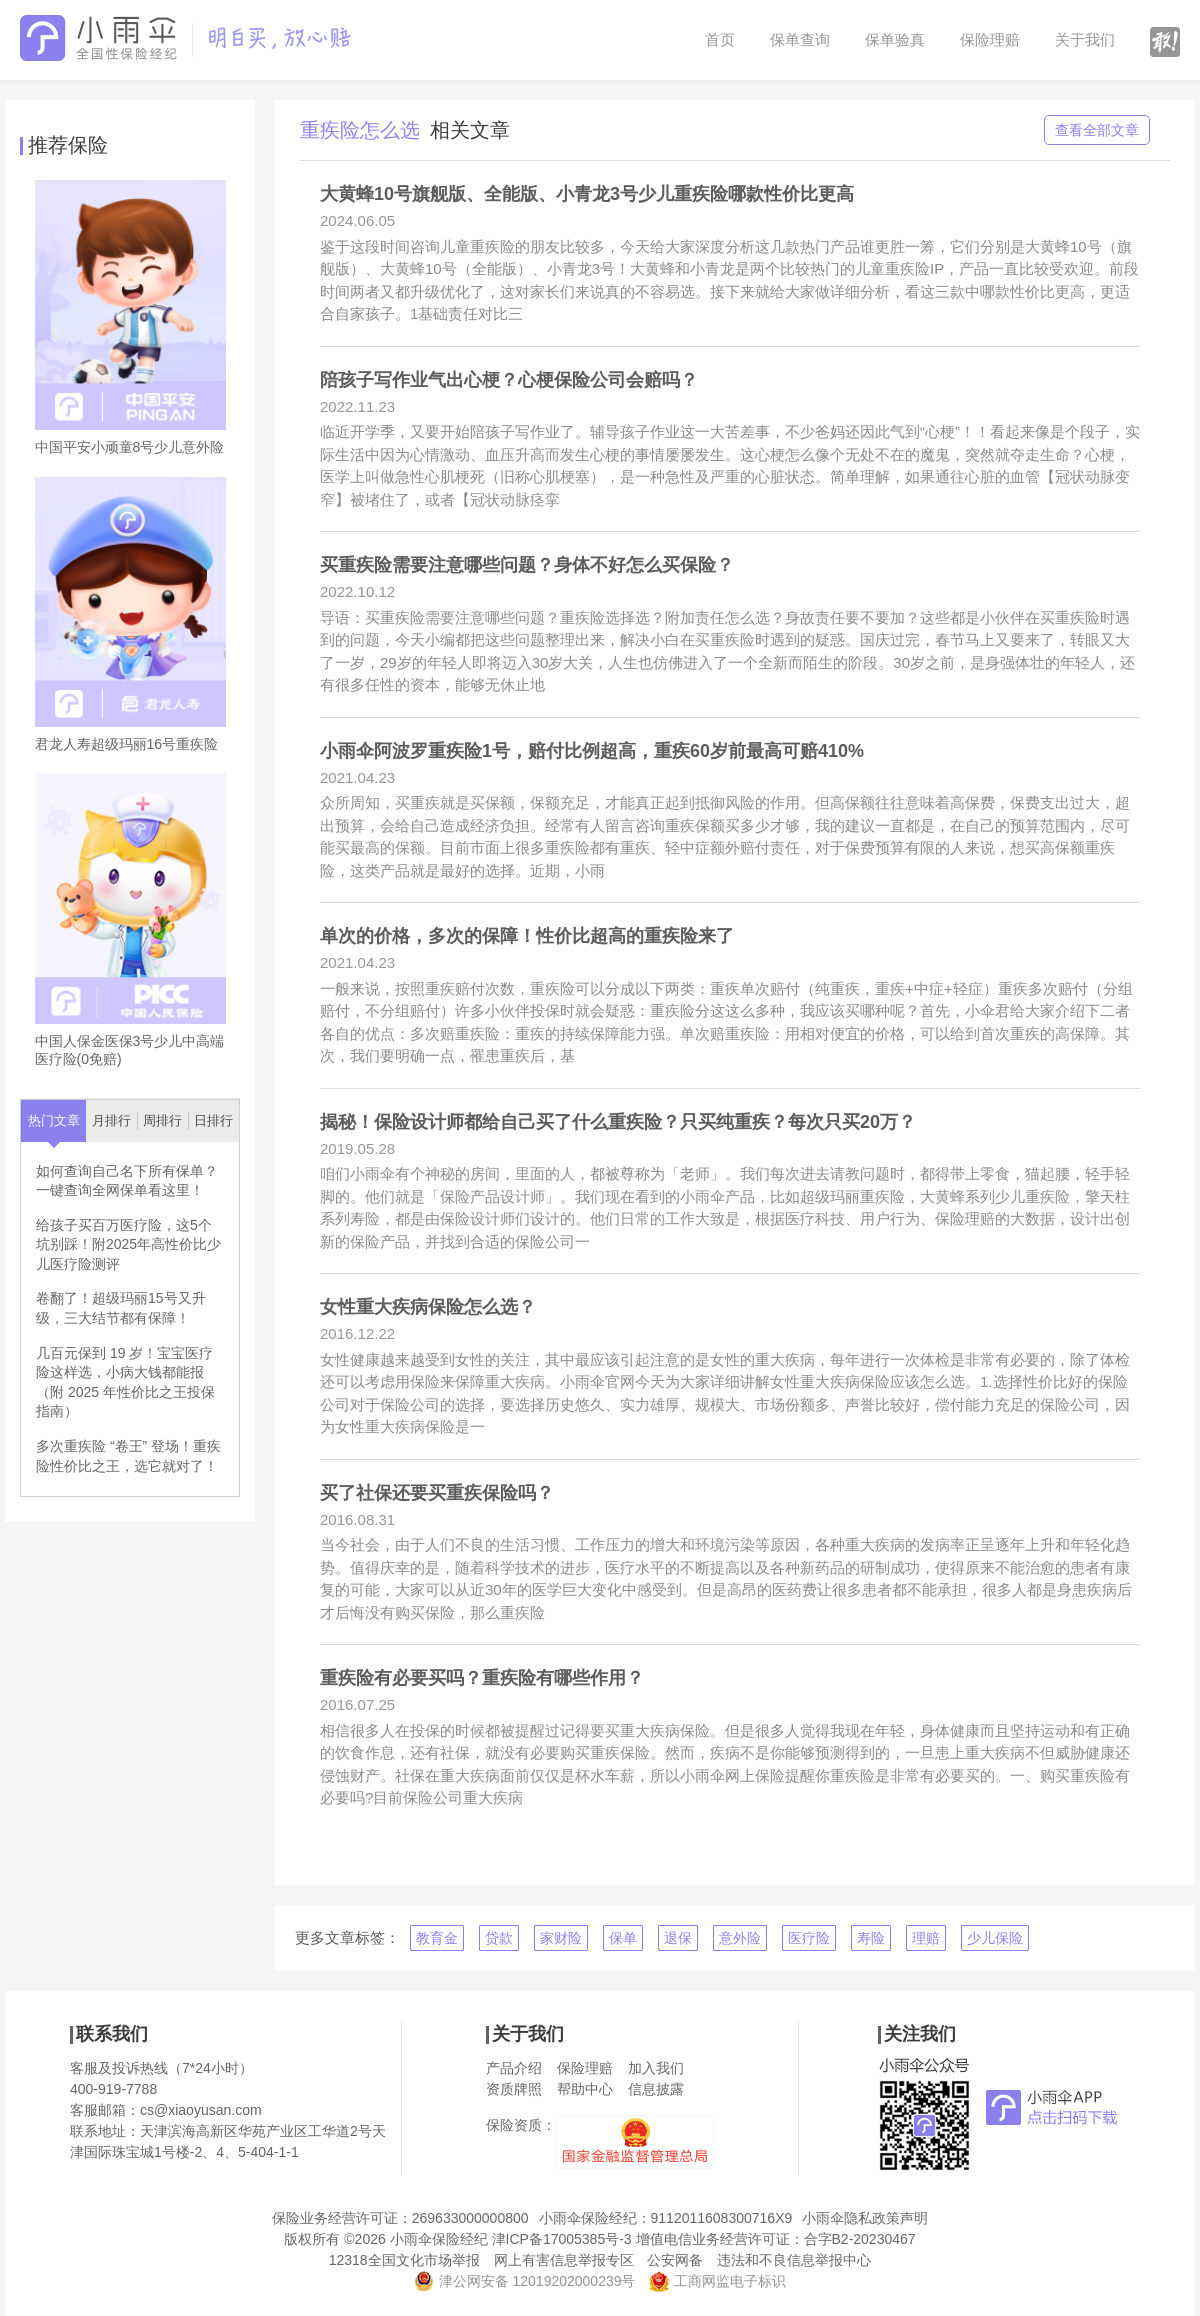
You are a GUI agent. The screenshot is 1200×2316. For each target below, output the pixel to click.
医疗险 (809, 1938)
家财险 (561, 1938)
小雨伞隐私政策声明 (865, 2218)
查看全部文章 (1097, 130)
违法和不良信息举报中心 (794, 2260)
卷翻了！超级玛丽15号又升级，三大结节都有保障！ (121, 1308)
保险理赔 (990, 39)
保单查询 (800, 39)
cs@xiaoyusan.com (201, 2110)
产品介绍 (514, 2068)
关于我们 (1085, 39)
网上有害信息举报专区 (564, 2260)
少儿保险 (995, 1938)
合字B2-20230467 (860, 2239)
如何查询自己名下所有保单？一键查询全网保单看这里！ (127, 1181)
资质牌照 (514, 2089)
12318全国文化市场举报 (404, 2260)
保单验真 (895, 39)
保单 (623, 1938)
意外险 (740, 1938)
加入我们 (656, 2068)
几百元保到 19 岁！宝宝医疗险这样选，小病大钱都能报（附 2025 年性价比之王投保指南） (125, 1382)
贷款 (499, 1938)
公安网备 (675, 2260)
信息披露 (656, 2089)
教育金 (437, 1938)
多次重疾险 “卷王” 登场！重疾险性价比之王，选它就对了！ (128, 1456)
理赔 (926, 1938)
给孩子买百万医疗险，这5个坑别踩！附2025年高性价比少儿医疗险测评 (128, 1244)
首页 (720, 39)
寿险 (871, 1938)
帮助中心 (585, 2089)
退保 (678, 1938)
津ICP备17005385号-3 (562, 2239)
